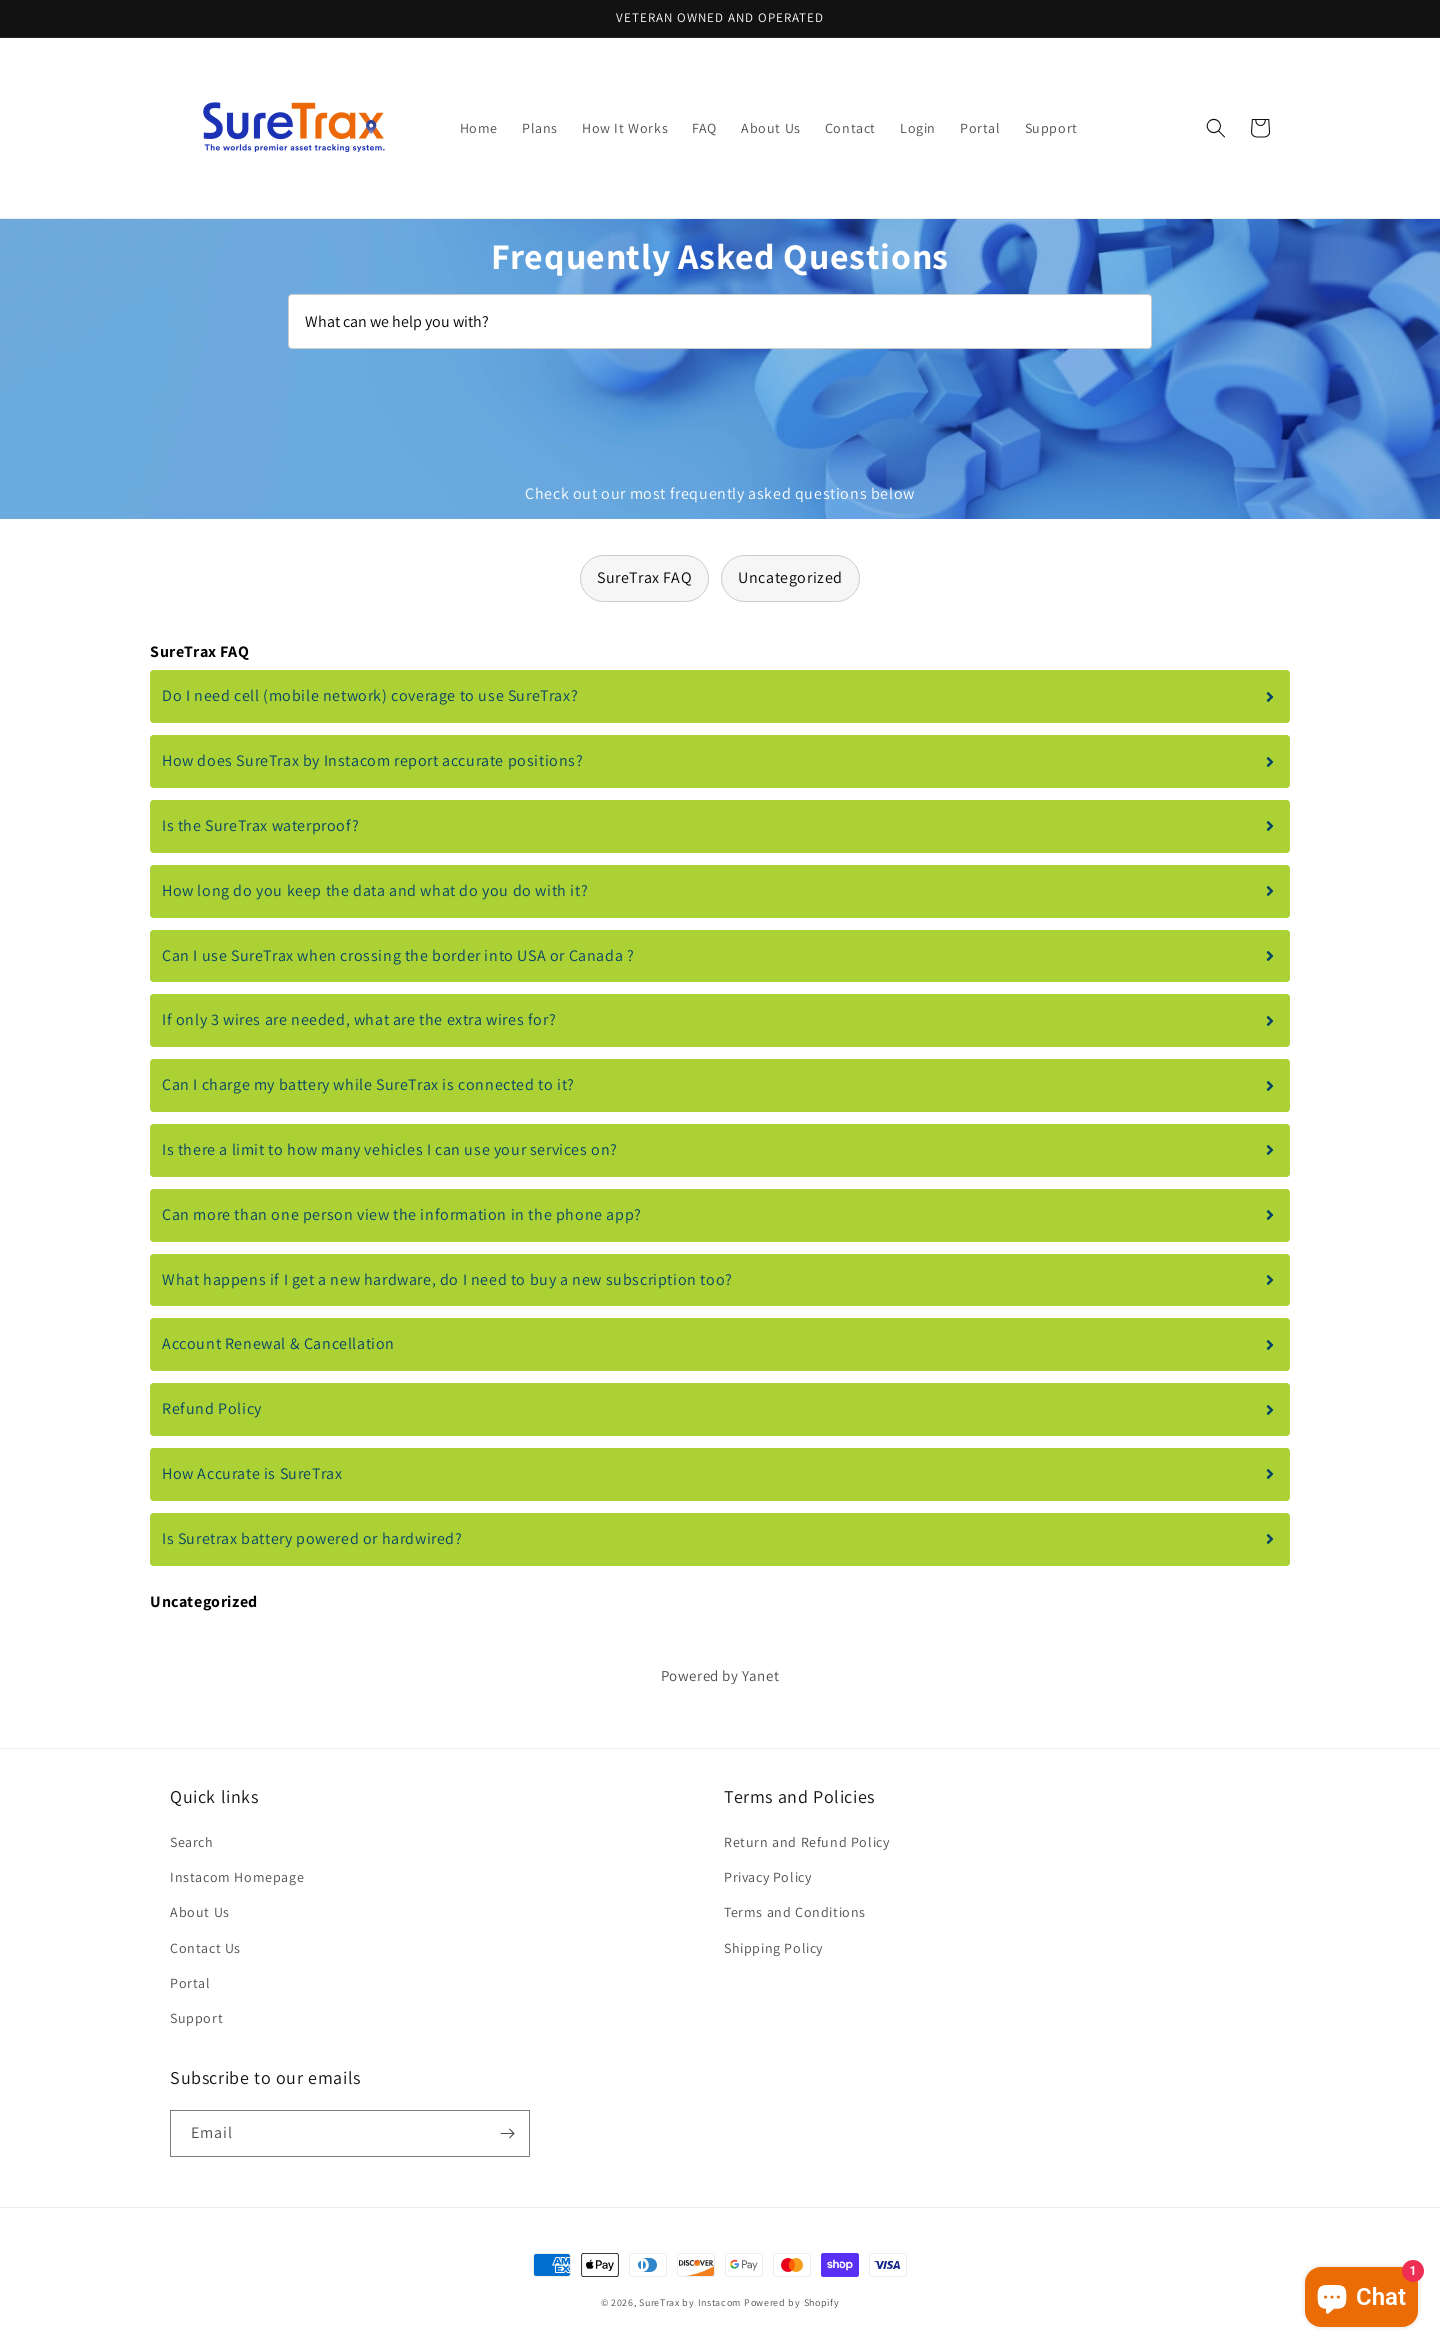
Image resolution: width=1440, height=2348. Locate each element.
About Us (200, 1912)
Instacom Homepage (237, 1877)
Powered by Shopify (792, 2302)
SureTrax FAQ (644, 577)
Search (192, 1842)
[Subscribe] (507, 2133)
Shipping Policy (773, 1948)
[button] (1216, 128)
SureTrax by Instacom (690, 2302)
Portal (190, 1983)
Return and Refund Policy (806, 1842)
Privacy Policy (767, 1877)
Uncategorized (790, 577)
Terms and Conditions (795, 1912)
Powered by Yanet (720, 1675)
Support (196, 2018)
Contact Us (205, 1948)
